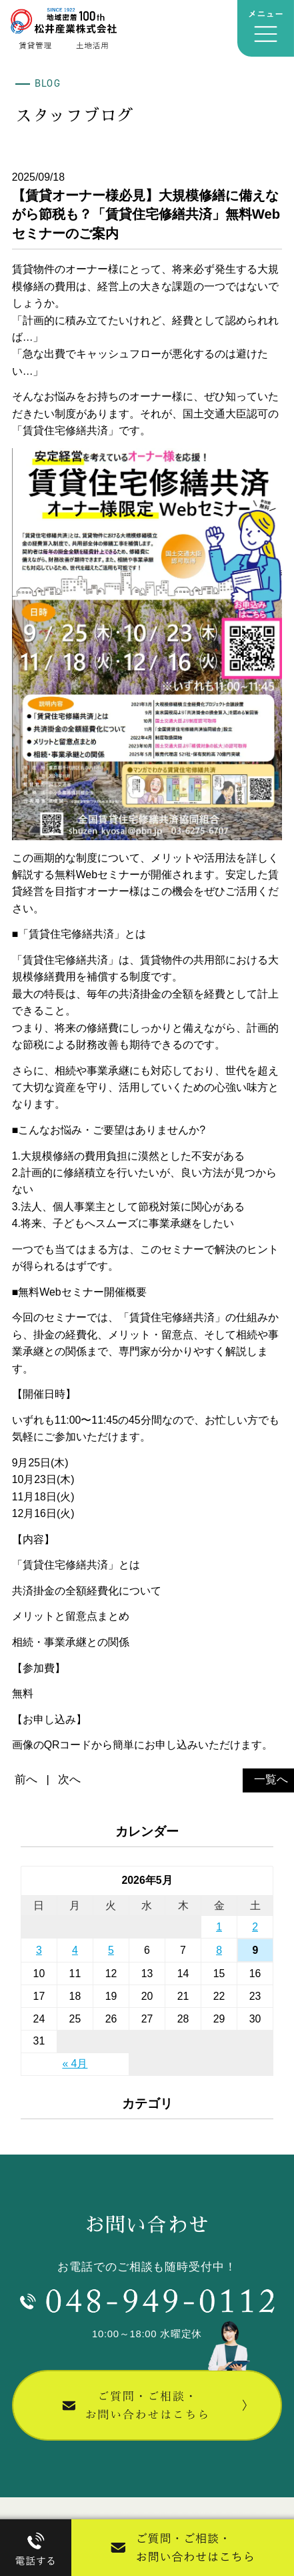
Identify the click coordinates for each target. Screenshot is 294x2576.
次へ (69, 1779)
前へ (26, 1779)
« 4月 (74, 2063)
